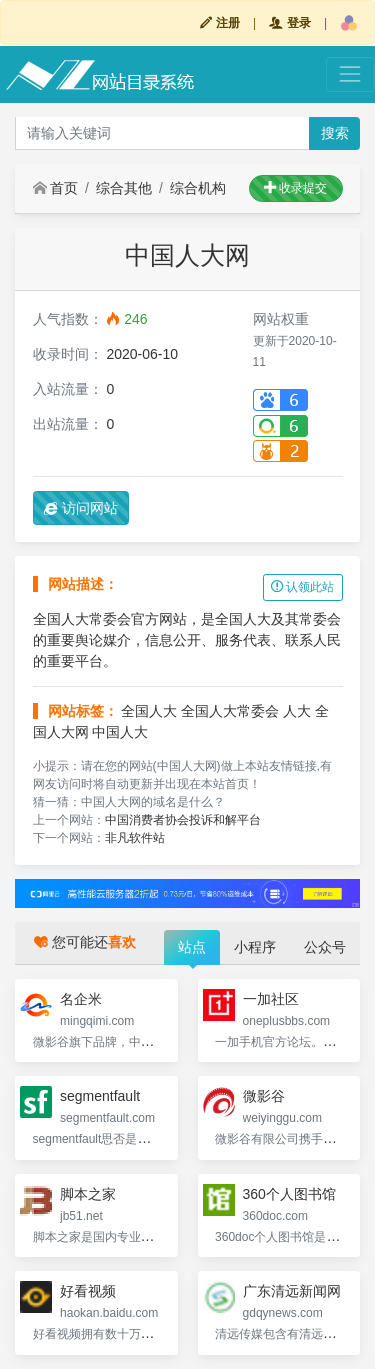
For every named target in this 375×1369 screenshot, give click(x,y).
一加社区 (271, 999)
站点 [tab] (192, 947)
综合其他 (124, 188)
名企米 (81, 999)
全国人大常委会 (230, 711)
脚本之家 (88, 1194)
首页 (56, 188)
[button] (349, 23)
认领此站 (302, 587)
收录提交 (295, 188)
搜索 (335, 133)
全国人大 (149, 711)
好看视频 (88, 1291)
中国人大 (120, 732)
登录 (289, 23)
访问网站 (81, 508)
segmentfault (100, 1096)
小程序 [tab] (255, 947)
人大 (297, 711)
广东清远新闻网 (292, 1291)
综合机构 (198, 188)
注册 (219, 23)
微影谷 (264, 1096)
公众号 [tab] (325, 947)
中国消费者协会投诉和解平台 (183, 820)
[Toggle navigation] (350, 74)
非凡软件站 (135, 838)
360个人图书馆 (289, 1194)
